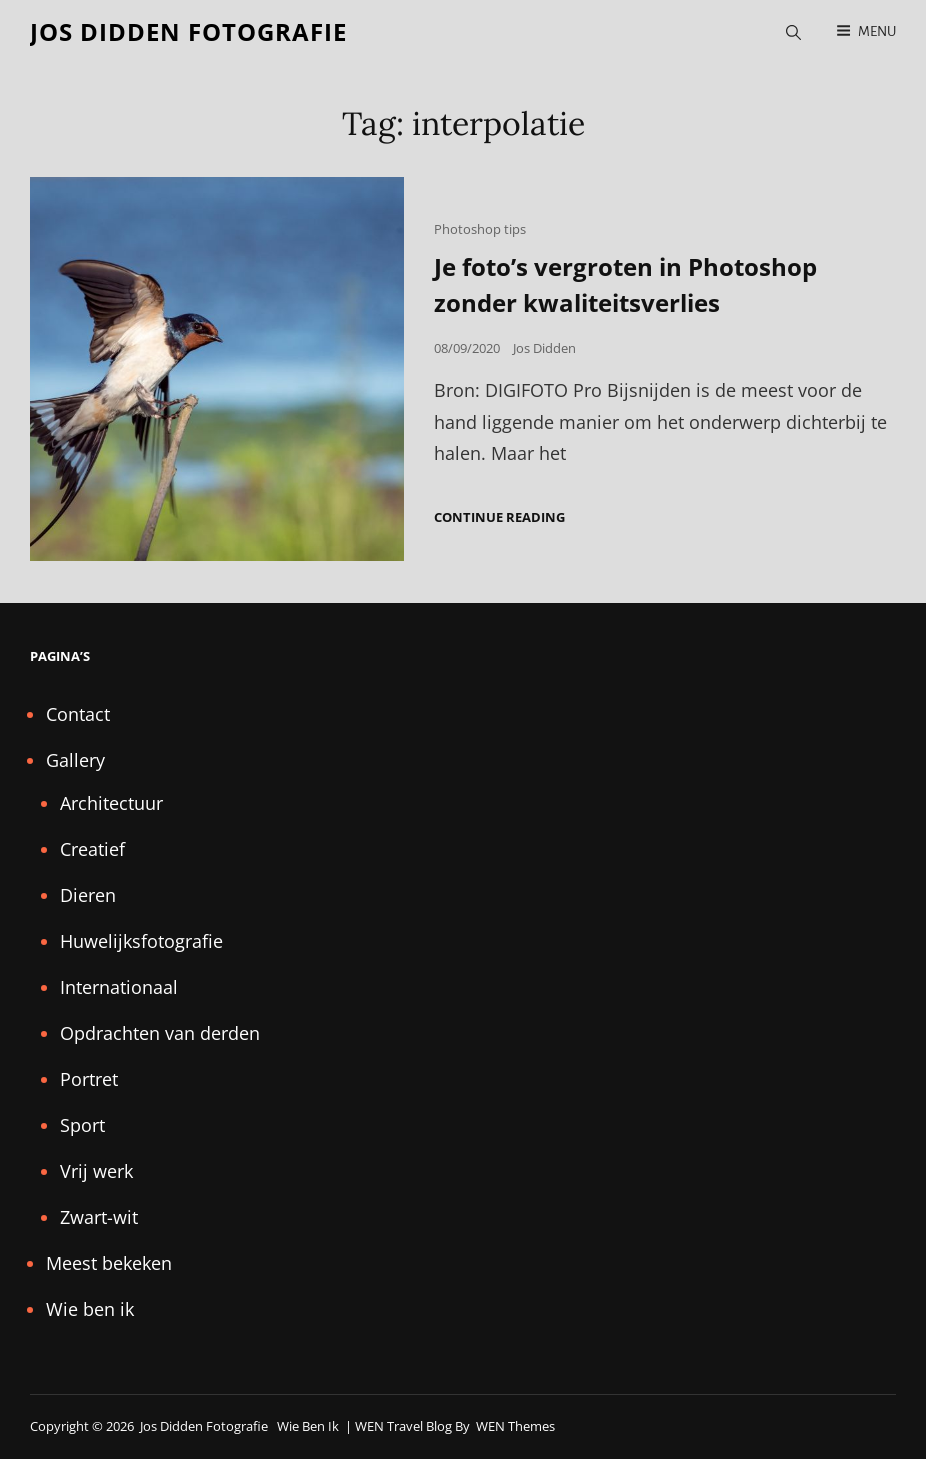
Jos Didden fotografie (188, 31)
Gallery (75, 760)
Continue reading (499, 517)
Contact (78, 714)
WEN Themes (515, 1426)
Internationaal (119, 987)
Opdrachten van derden (160, 1033)
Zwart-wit (99, 1217)
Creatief (92, 849)
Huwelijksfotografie (141, 941)
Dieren (88, 895)
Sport (82, 1125)
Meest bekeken (109, 1263)
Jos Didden (544, 348)
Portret (89, 1079)
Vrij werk (96, 1171)
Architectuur (111, 803)
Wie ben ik (90, 1309)
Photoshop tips (480, 229)
